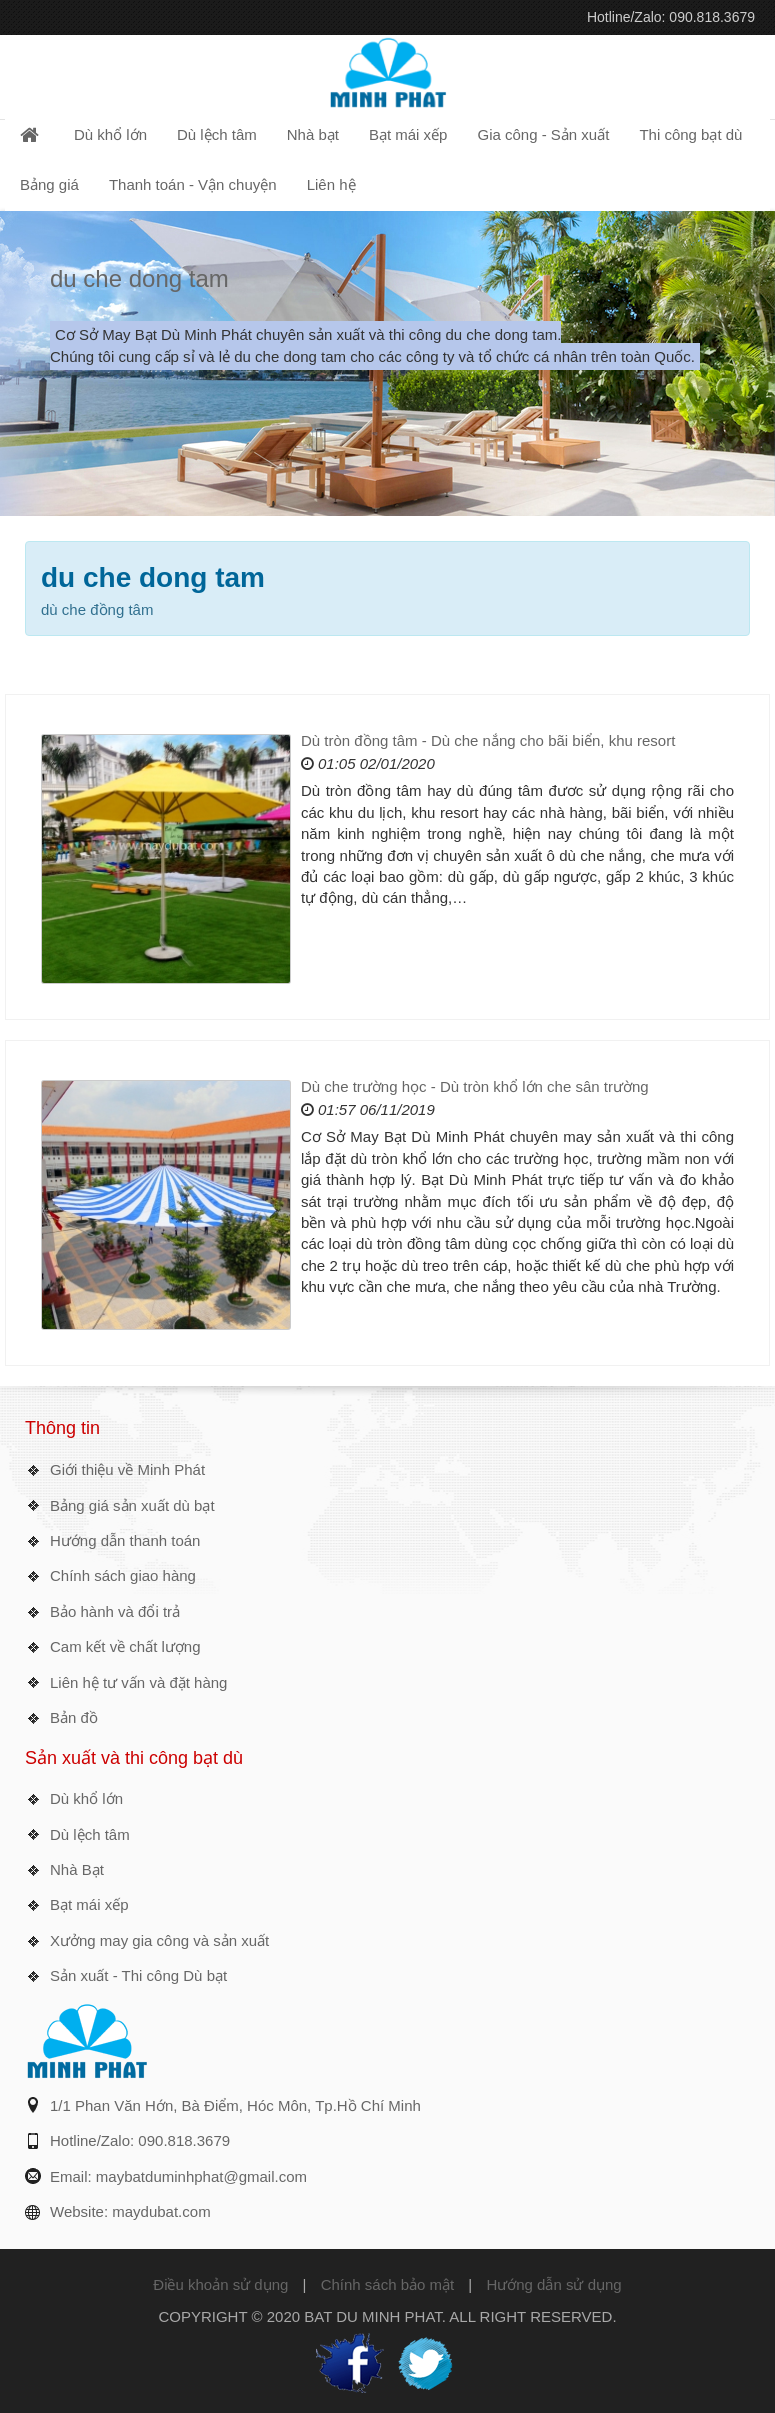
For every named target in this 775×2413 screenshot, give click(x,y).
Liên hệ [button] (331, 184)
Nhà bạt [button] (313, 134)
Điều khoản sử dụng (220, 2284)
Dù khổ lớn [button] (110, 134)
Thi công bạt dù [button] (690, 134)
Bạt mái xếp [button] (408, 134)
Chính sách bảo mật (388, 2284)
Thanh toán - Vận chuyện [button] (193, 184)
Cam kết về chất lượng (125, 1646)
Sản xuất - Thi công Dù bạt (138, 1975)
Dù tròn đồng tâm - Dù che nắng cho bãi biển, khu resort (488, 740)
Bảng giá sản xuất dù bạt (132, 1505)
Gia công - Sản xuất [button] (543, 134)
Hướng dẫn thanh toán (125, 1540)
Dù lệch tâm (90, 1834)
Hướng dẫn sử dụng (553, 2284)
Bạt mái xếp (89, 1904)
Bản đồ (74, 1717)
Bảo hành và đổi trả (115, 1611)
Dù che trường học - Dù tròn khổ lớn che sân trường (475, 1086)
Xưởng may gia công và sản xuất (159, 1940)
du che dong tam (139, 278)
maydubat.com (161, 2211)
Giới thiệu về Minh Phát (127, 1469)
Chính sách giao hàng (123, 1575)
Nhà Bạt (77, 1869)
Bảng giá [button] (49, 184)
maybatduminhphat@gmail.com (201, 2176)
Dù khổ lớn (86, 1798)
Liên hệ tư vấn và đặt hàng (138, 1682)
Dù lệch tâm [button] (217, 134)
